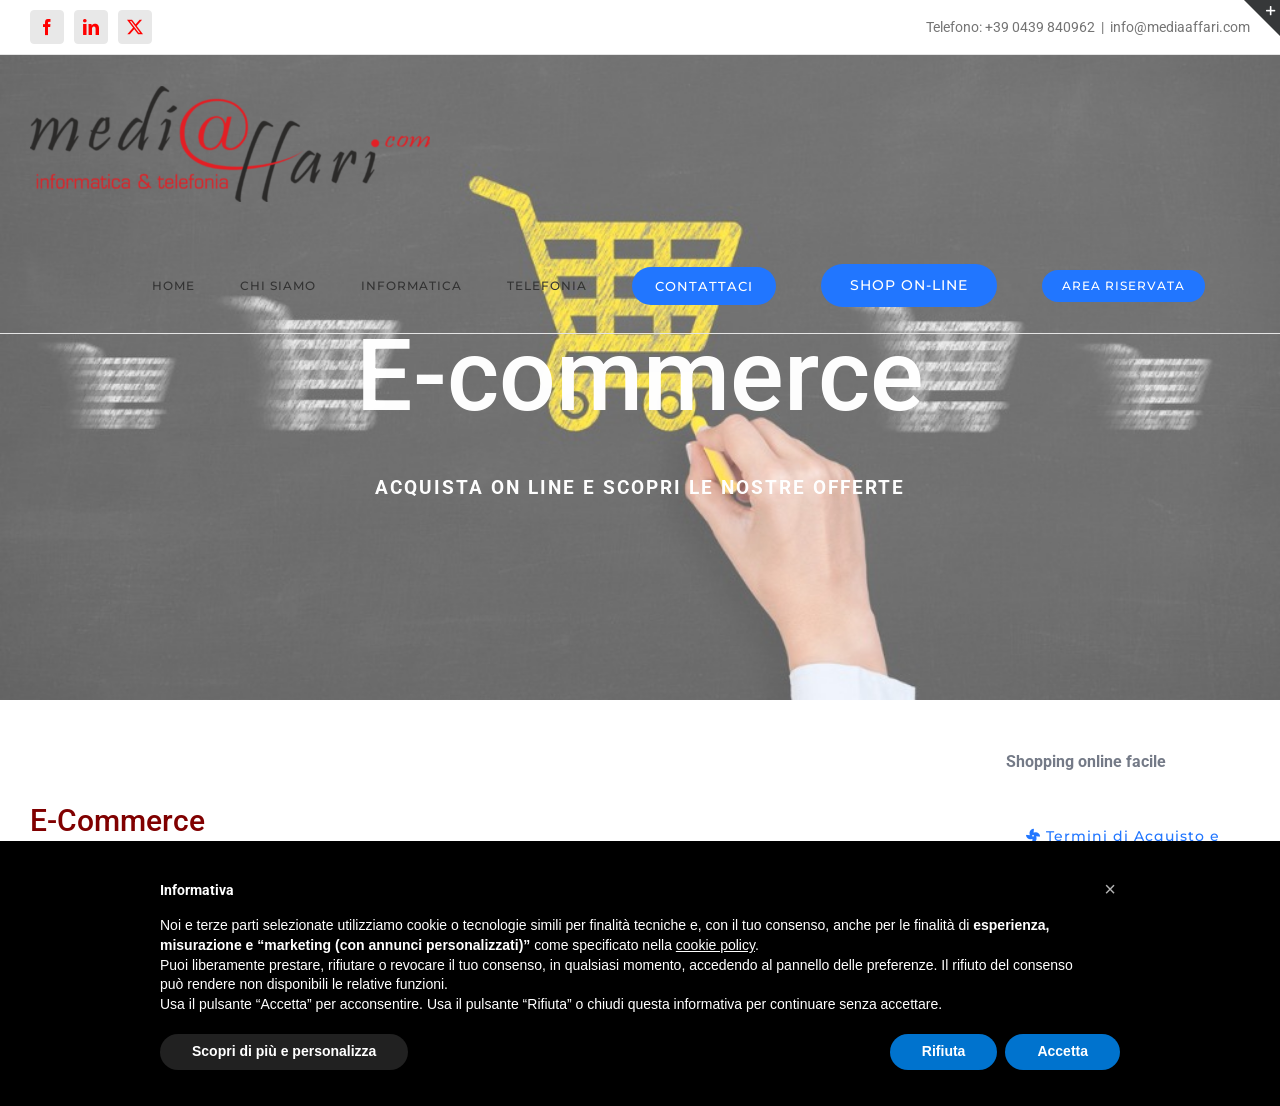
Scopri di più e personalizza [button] (284, 1051)
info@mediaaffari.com (1180, 27)
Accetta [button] (1062, 1051)
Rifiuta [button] (944, 1051)
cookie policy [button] (715, 945)
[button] (1110, 889)
